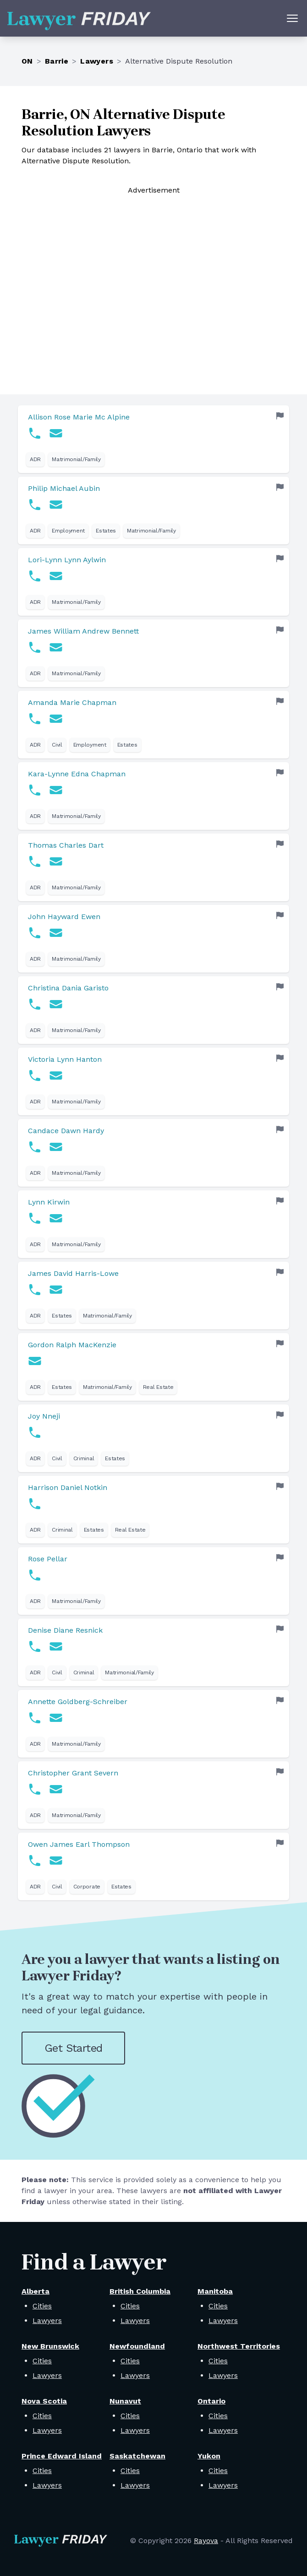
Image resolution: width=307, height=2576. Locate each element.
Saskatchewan (137, 2456)
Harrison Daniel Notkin (67, 1487)
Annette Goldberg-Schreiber (77, 1701)
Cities (42, 2306)
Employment (68, 530)
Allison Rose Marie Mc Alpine (79, 417)
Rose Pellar (47, 1558)
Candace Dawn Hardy (66, 1130)
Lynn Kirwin (49, 1202)
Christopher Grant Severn (73, 1773)
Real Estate (158, 1387)
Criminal (83, 1458)
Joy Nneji (44, 1416)
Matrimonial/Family (76, 459)
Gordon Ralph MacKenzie (72, 1344)
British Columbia (140, 2291)
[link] (153, 439)
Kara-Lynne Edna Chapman (77, 773)
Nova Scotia (44, 2401)
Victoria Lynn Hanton (65, 1059)
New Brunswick (50, 2346)
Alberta (35, 2291)
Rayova (206, 2540)
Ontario (211, 2401)
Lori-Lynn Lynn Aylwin (67, 559)
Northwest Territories (238, 2346)
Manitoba (215, 2291)
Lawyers (96, 61)
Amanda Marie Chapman (72, 702)
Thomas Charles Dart (66, 845)
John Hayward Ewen (64, 916)
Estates (106, 530)
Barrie (56, 61)
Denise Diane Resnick (65, 1630)
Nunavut (125, 2401)
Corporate (86, 1886)
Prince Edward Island (62, 2456)
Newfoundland (137, 2346)
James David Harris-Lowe (73, 1273)
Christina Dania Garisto (68, 988)
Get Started (73, 2048)
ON (27, 61)
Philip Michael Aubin (64, 488)
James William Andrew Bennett (83, 631)
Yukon (208, 2456)
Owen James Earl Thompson (79, 1844)
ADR (35, 459)
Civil (57, 745)
